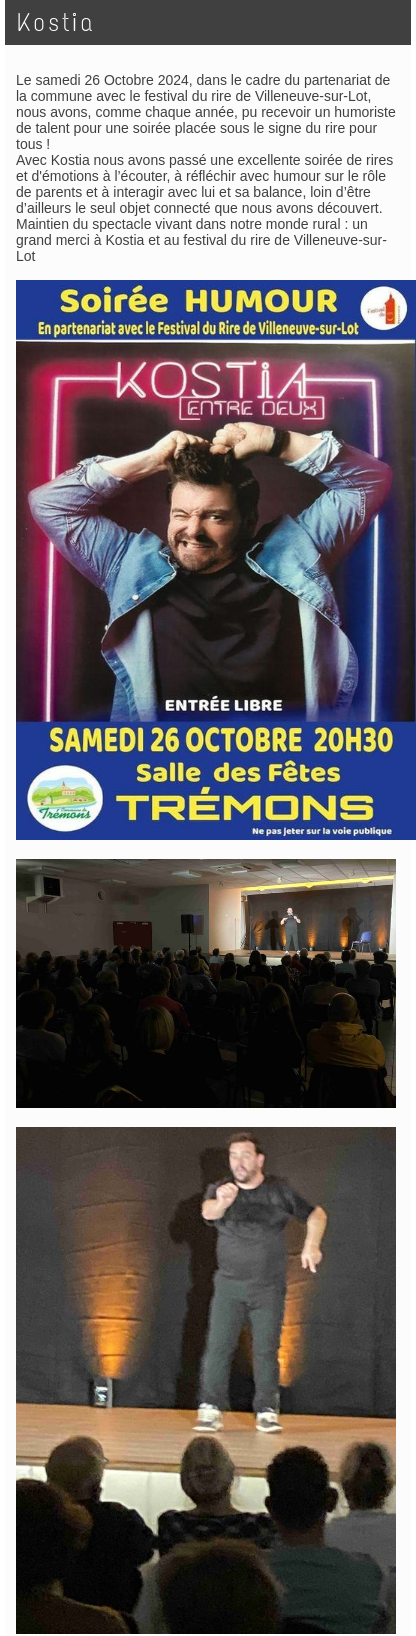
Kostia (56, 22)
